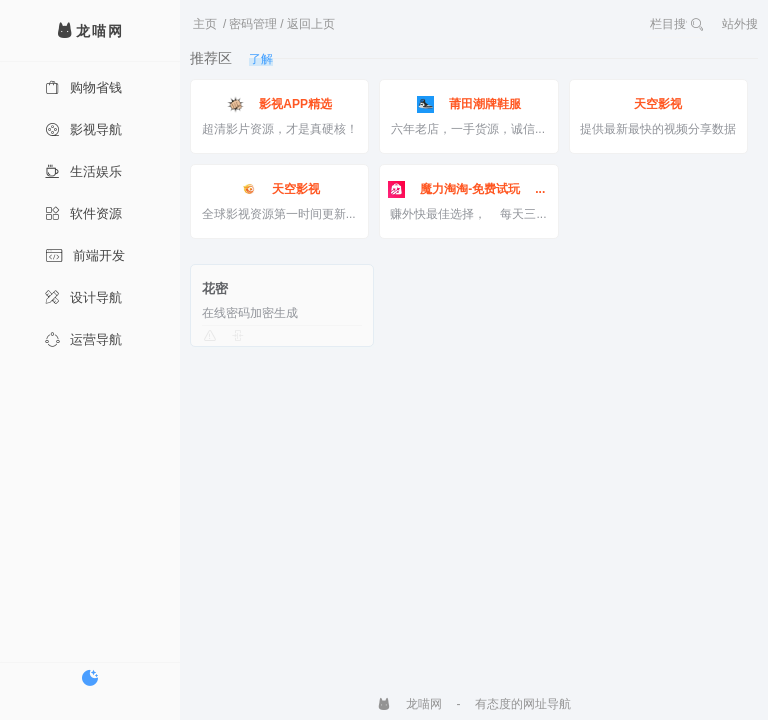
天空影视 (658, 104)
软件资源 (83, 213)
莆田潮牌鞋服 (469, 104)
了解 (261, 59)
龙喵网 (409, 704)
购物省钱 (83, 87)
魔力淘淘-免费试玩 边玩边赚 (468, 189)
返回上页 (311, 24)
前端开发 (85, 255)
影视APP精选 (279, 104)
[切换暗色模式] (90, 678)
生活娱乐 (83, 171)
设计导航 (83, 297)
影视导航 (83, 129)
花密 (215, 288)
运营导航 (83, 339)
